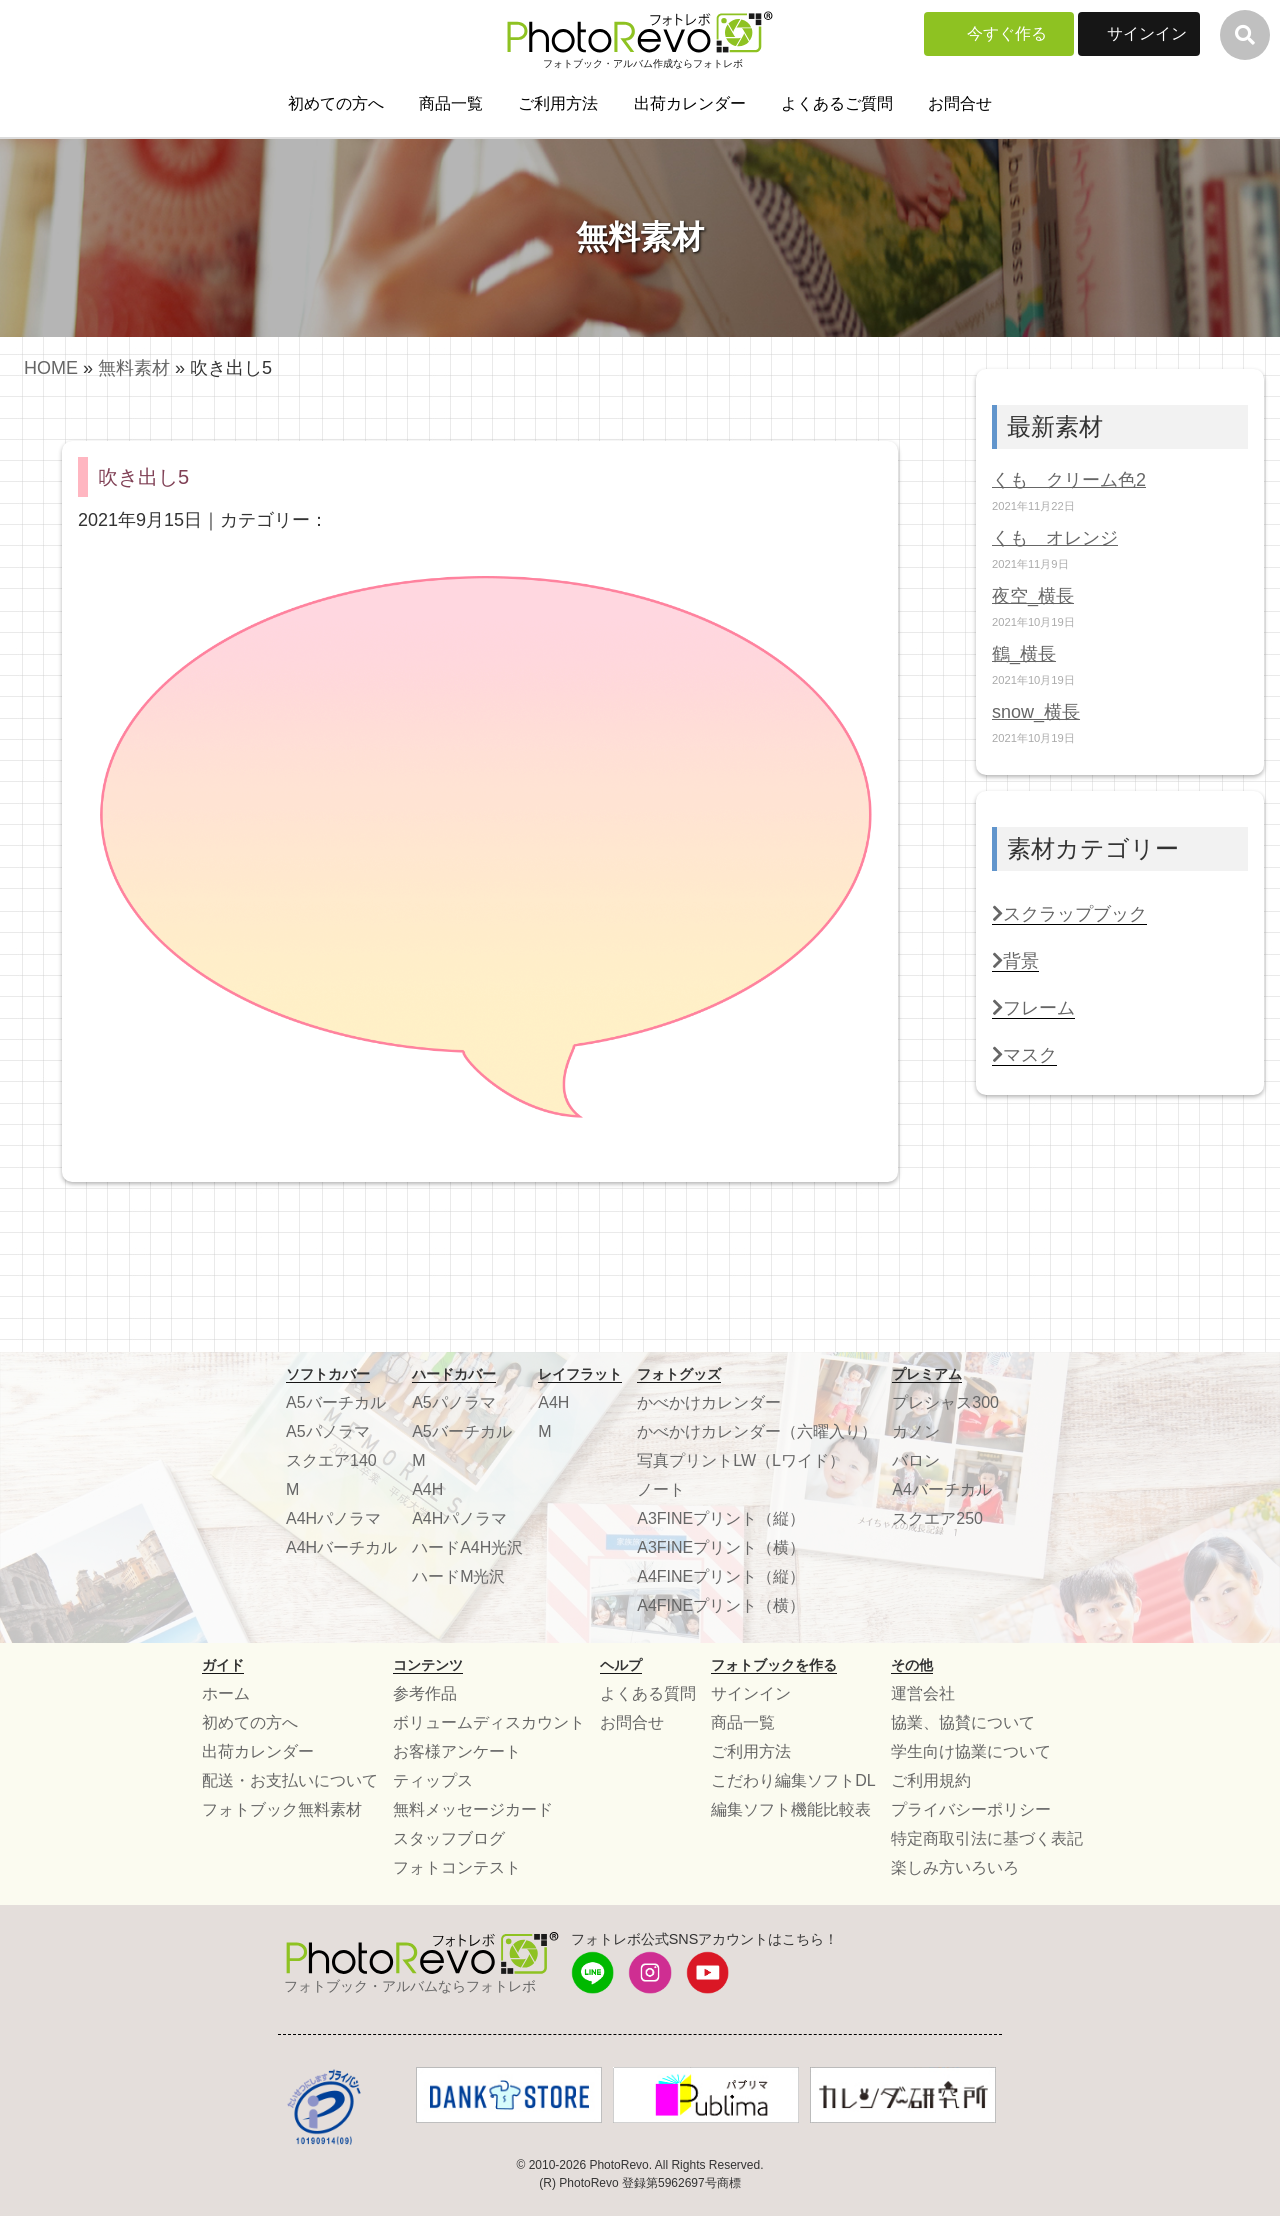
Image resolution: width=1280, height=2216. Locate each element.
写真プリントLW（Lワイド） (741, 1460)
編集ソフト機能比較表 (791, 1809)
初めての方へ (336, 103)
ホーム (226, 1693)
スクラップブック (1069, 914)
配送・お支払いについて (290, 1780)
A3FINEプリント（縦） (721, 1518)
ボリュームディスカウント (489, 1722)
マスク (1024, 1055)
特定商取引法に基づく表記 (987, 1838)
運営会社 (923, 1693)
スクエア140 (331, 1460)
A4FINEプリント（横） (721, 1605)
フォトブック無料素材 (282, 1809)
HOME (51, 368)
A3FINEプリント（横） (721, 1547)
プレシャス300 (945, 1402)
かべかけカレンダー (709, 1402)
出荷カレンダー (690, 103)
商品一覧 (451, 103)
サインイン (1147, 33)
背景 (1015, 961)
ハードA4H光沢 (467, 1547)
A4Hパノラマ (333, 1518)
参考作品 (425, 1693)
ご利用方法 (558, 103)
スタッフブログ (449, 1838)
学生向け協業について (971, 1751)
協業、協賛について (963, 1722)
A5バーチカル (336, 1402)
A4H (427, 1489)
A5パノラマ (328, 1431)
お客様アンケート (457, 1751)
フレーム (1033, 1008)
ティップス (433, 1780)
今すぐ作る (1007, 33)
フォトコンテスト (457, 1867)
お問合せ (960, 103)
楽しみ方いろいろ (955, 1867)
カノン (916, 1431)
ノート (661, 1489)
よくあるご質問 (837, 103)
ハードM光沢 (458, 1576)
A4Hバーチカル (341, 1547)
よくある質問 (648, 1693)
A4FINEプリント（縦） (721, 1576)
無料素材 (134, 368)
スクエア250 (937, 1518)
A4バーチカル (942, 1489)
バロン (916, 1460)
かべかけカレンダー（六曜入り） (757, 1431)
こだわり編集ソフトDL (793, 1780)
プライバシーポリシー (971, 1809)
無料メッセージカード (473, 1809)
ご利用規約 (931, 1780)
